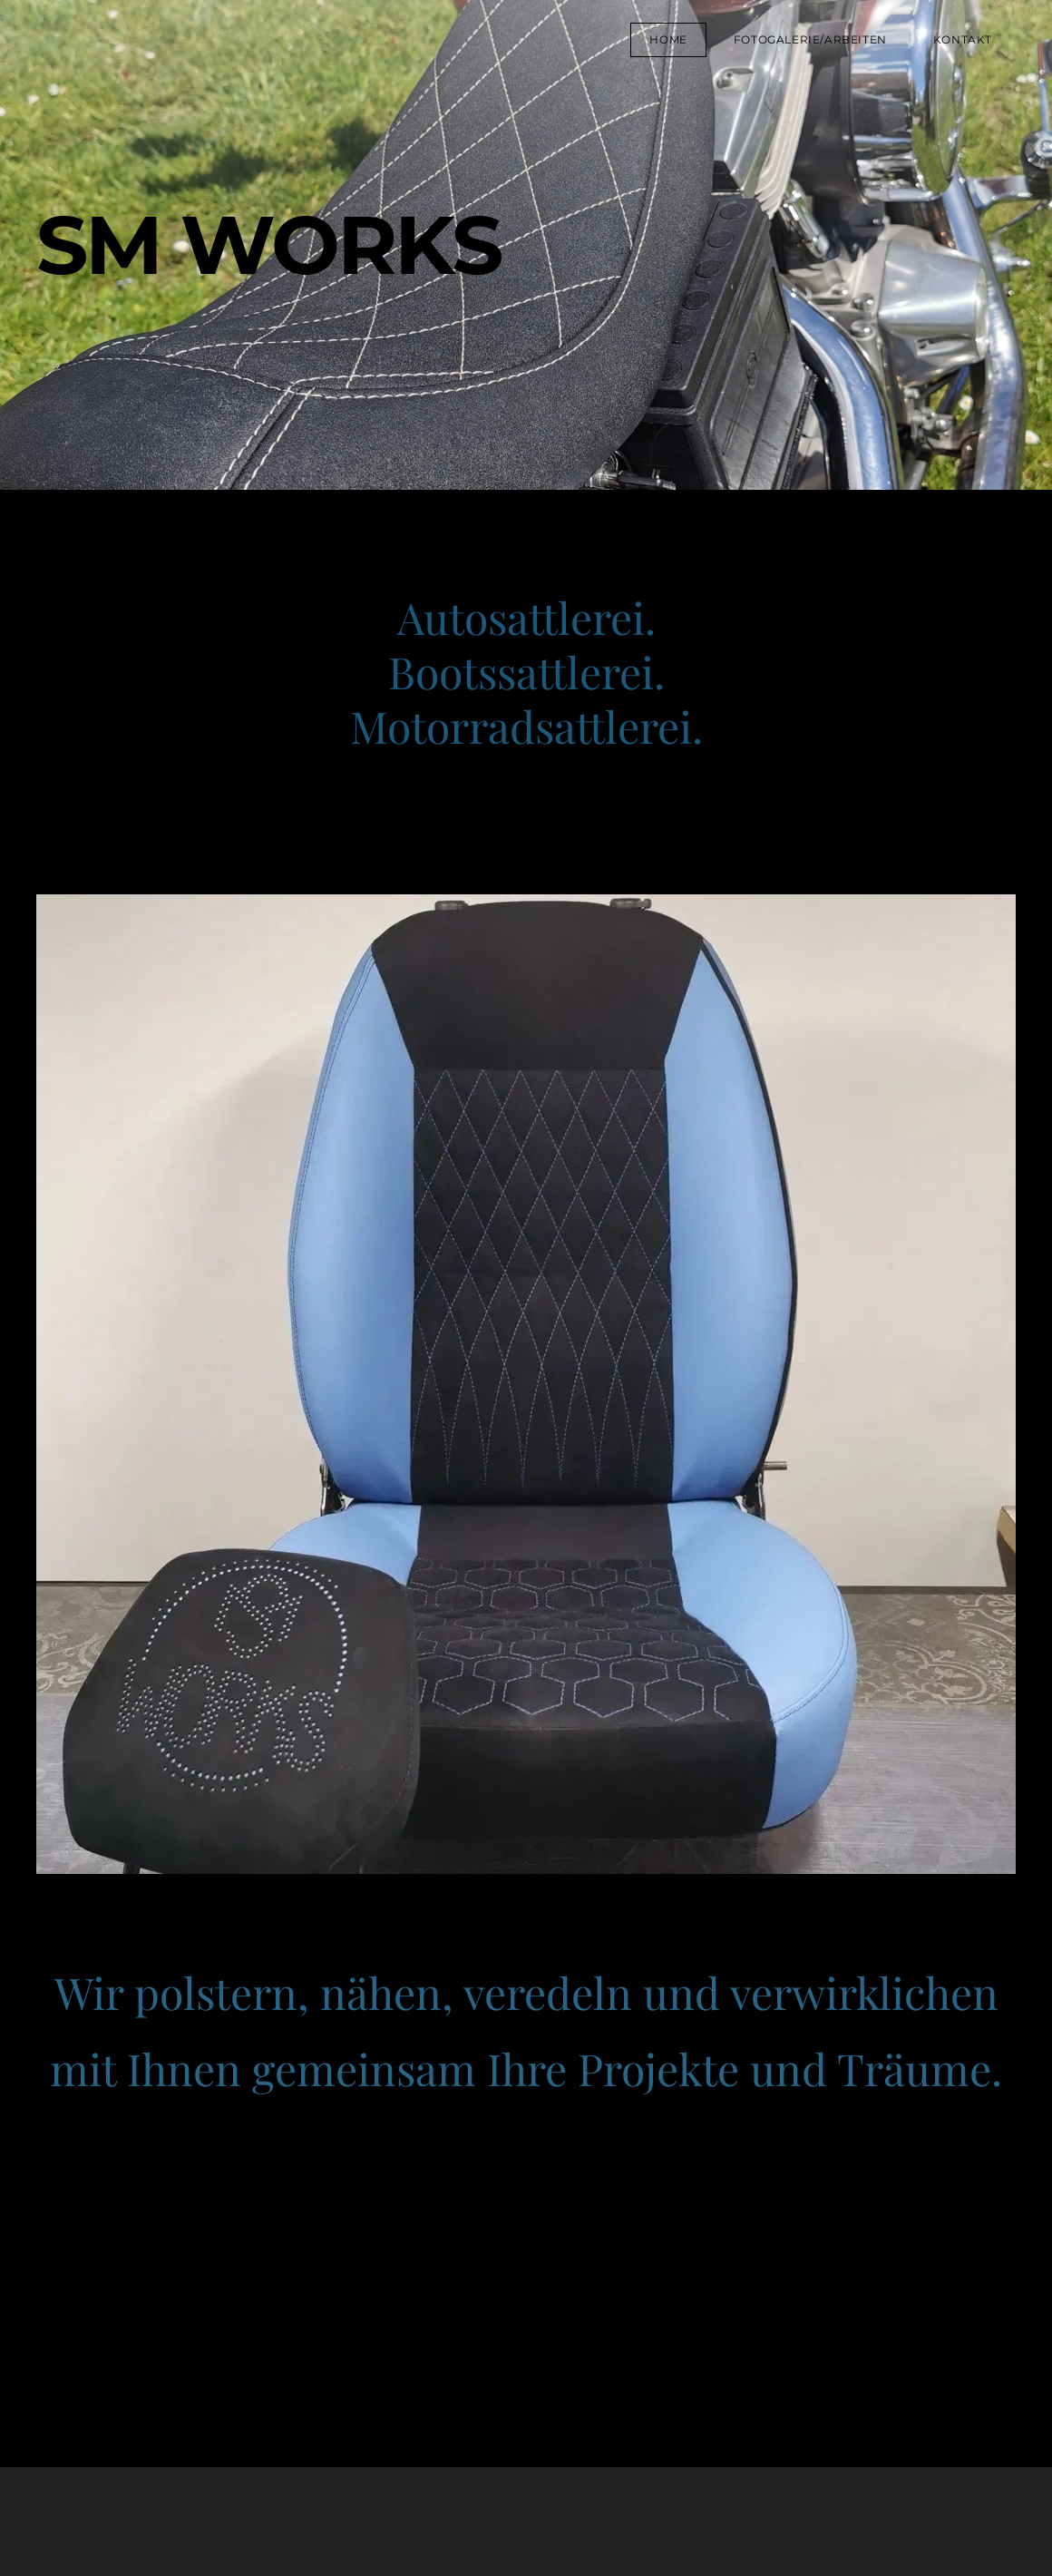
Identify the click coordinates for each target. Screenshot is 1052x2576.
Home (668, 39)
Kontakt (962, 39)
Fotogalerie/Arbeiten (810, 39)
